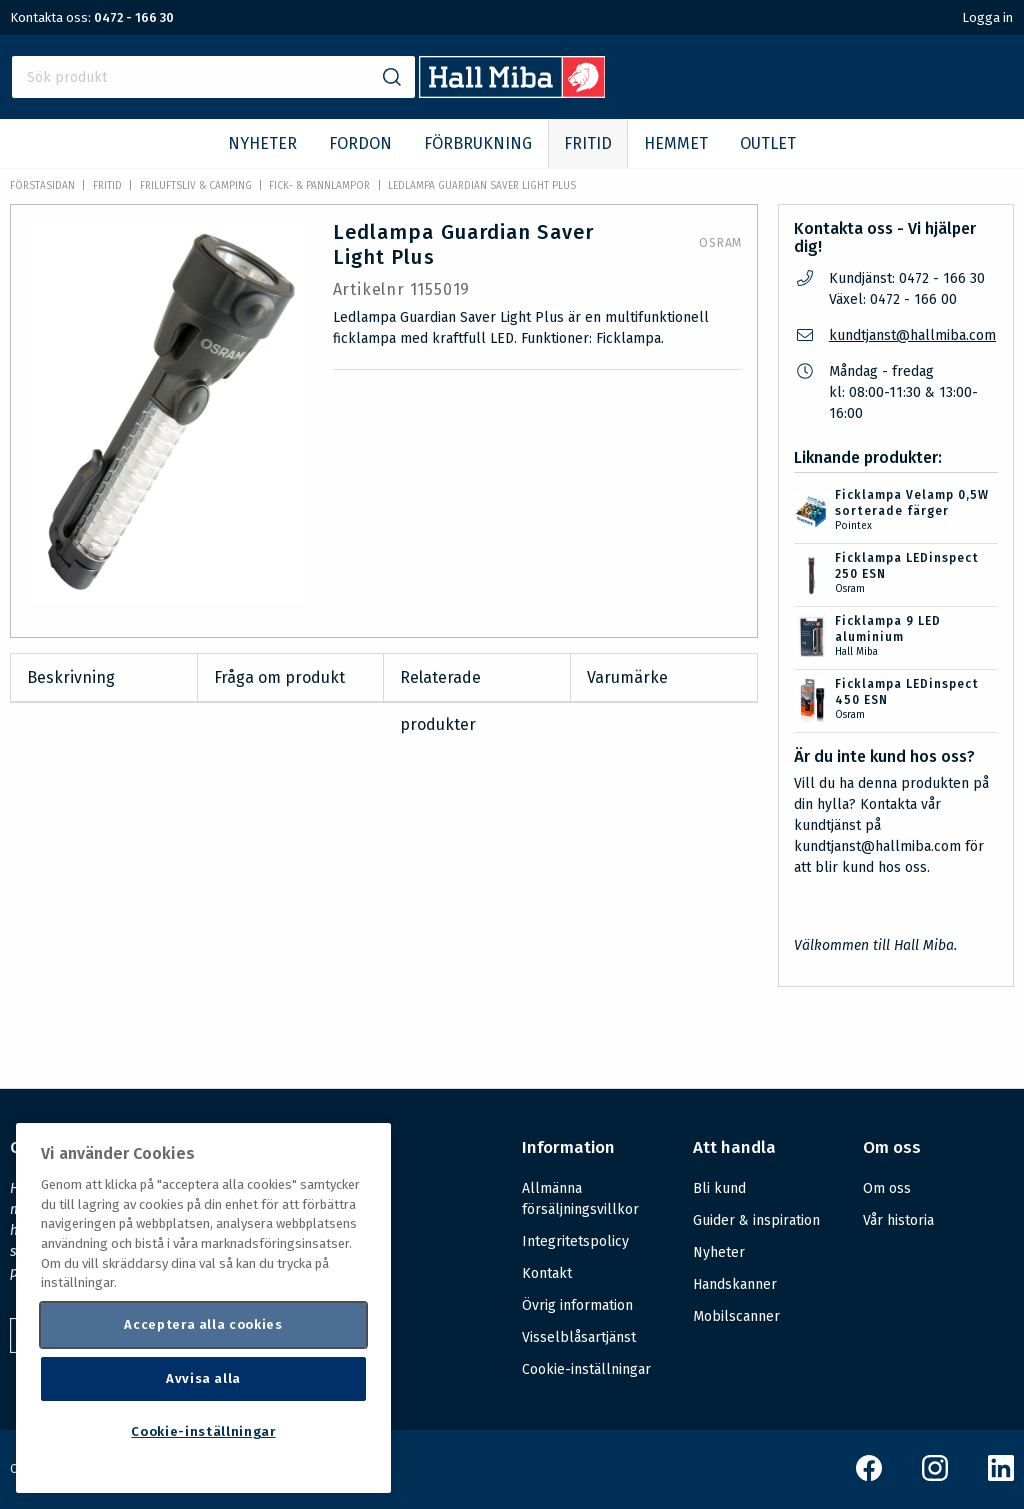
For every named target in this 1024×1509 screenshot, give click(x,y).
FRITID (588, 143)
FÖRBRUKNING (478, 143)
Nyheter (719, 1252)
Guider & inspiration (756, 1220)
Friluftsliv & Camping (196, 186)
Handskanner (735, 1284)
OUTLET (768, 143)
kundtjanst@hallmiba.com (912, 335)
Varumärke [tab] (627, 677)
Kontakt (547, 1273)
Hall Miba (856, 652)
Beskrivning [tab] (71, 677)
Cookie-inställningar (586, 1370)
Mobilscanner (736, 1316)
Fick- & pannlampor (319, 186)
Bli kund (719, 1188)
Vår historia (898, 1220)
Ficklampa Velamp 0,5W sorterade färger (912, 503)
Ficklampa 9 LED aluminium (888, 629)
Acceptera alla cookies (203, 1324)
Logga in (987, 17)
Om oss (887, 1188)
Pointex (853, 526)
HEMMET (676, 143)
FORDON (360, 143)
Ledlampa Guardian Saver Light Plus (482, 186)
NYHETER (262, 143)
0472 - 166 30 (134, 17)
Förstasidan (42, 186)
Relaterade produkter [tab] (440, 684)
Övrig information (577, 1305)
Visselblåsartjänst (579, 1337)
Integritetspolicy (575, 1241)
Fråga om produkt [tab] (279, 677)
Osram (720, 243)
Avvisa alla (203, 1378)
